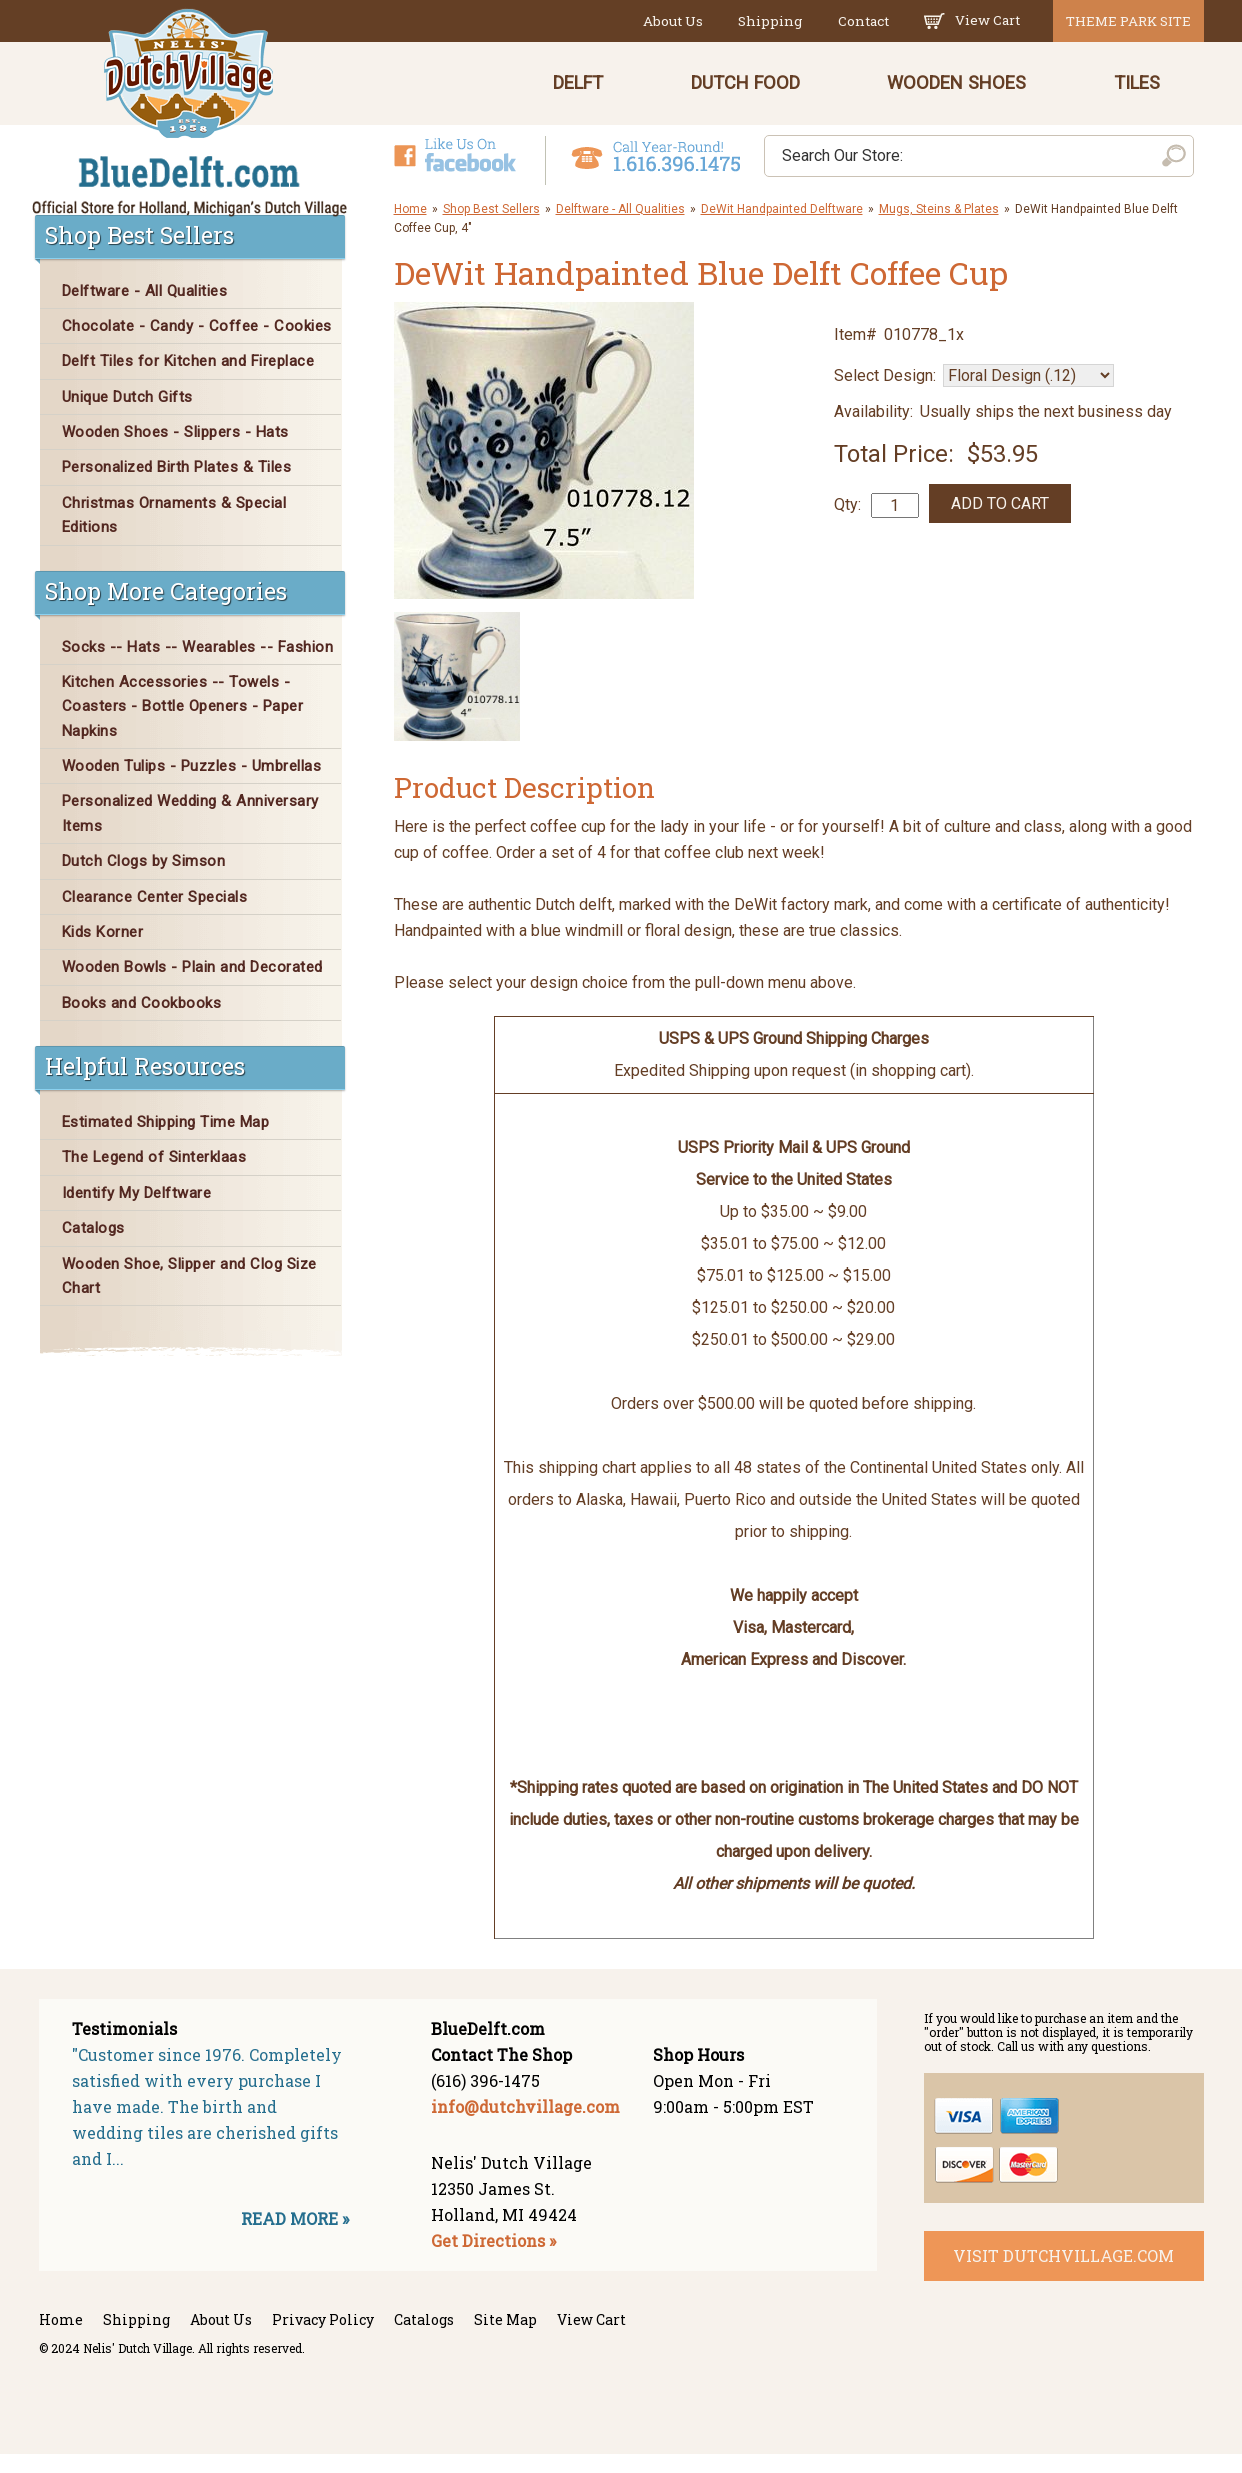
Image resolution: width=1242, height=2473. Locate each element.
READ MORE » (295, 2237)
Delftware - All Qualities (620, 227)
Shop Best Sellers (491, 227)
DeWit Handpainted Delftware (782, 227)
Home (410, 227)
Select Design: (885, 394)
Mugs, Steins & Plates (939, 227)
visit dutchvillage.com (1063, 2274)
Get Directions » (493, 2259)
